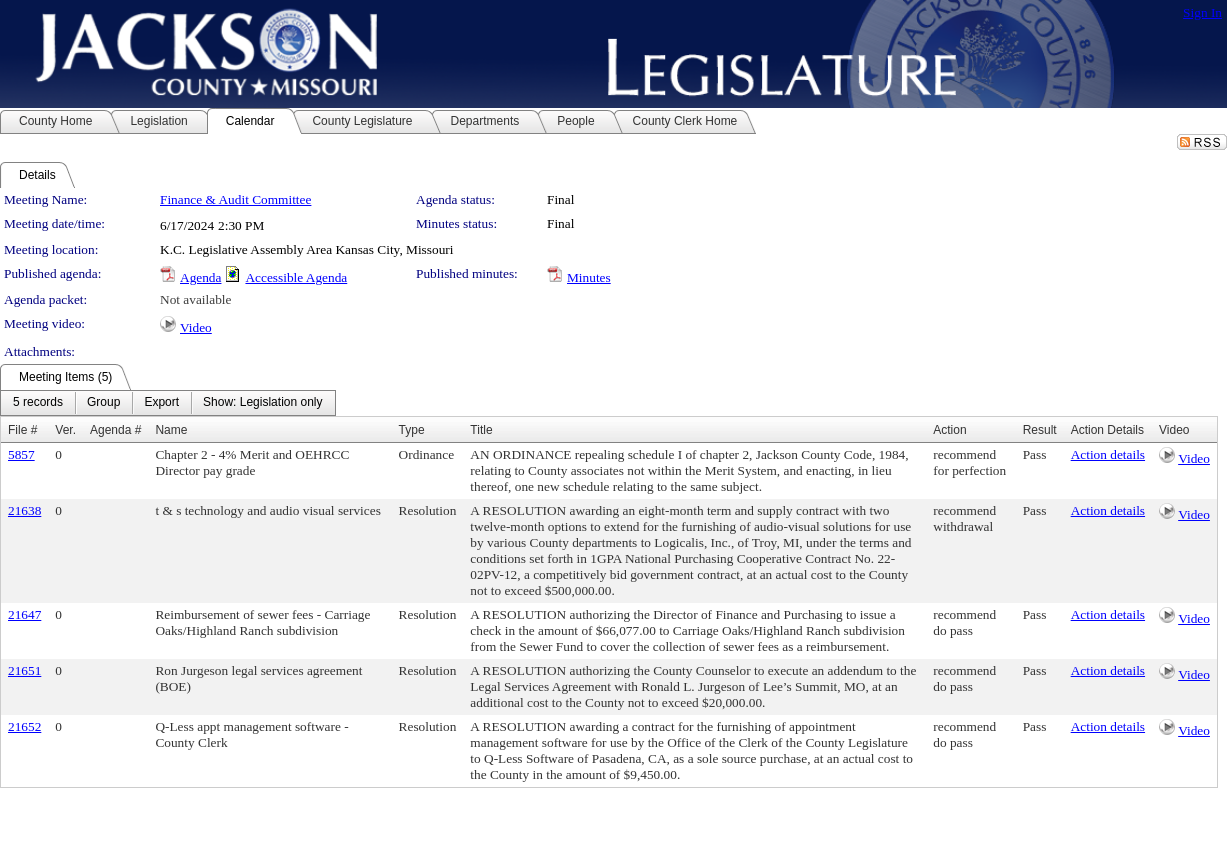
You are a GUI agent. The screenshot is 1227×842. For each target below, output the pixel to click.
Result (1040, 430)
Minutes (589, 277)
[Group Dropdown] (103, 403)
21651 (24, 670)
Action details (1108, 454)
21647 (24, 614)
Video (196, 327)
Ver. (65, 430)
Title (481, 430)
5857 (21, 454)
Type (412, 430)
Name (171, 430)
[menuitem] (38, 403)
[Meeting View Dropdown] (262, 403)
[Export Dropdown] (161, 403)
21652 (24, 726)
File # (22, 430)
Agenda (200, 277)
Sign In (1202, 12)
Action (949, 430)
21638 (24, 510)
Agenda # (115, 430)
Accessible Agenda (296, 277)
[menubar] (168, 403)
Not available (195, 299)
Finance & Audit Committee (235, 199)
